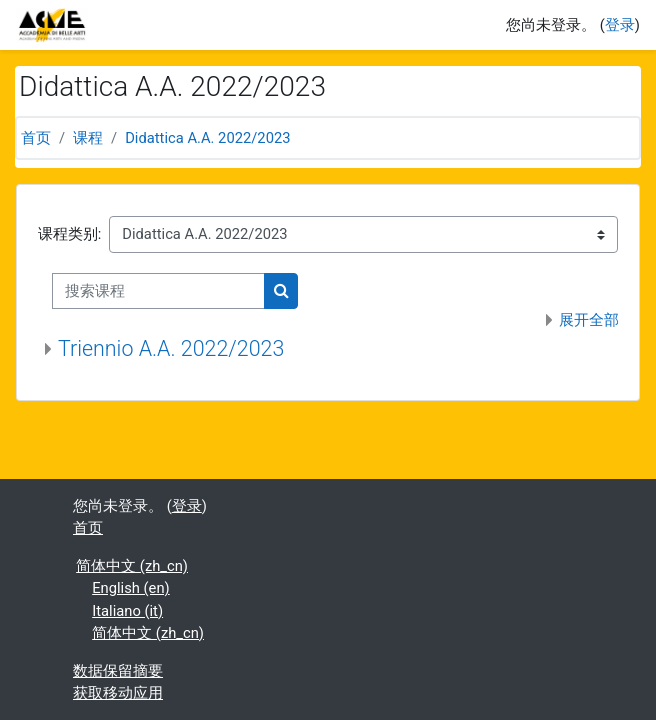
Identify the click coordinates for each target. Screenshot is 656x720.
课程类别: (70, 234)
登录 (620, 25)
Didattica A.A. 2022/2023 (207, 138)
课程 (88, 138)
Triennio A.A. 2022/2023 (171, 348)
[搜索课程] (158, 291)
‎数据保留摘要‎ (118, 671)
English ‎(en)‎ (131, 588)
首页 (36, 138)
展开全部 (589, 320)
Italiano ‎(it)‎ (127, 611)
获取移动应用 (118, 693)
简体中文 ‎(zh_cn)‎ (132, 566)
